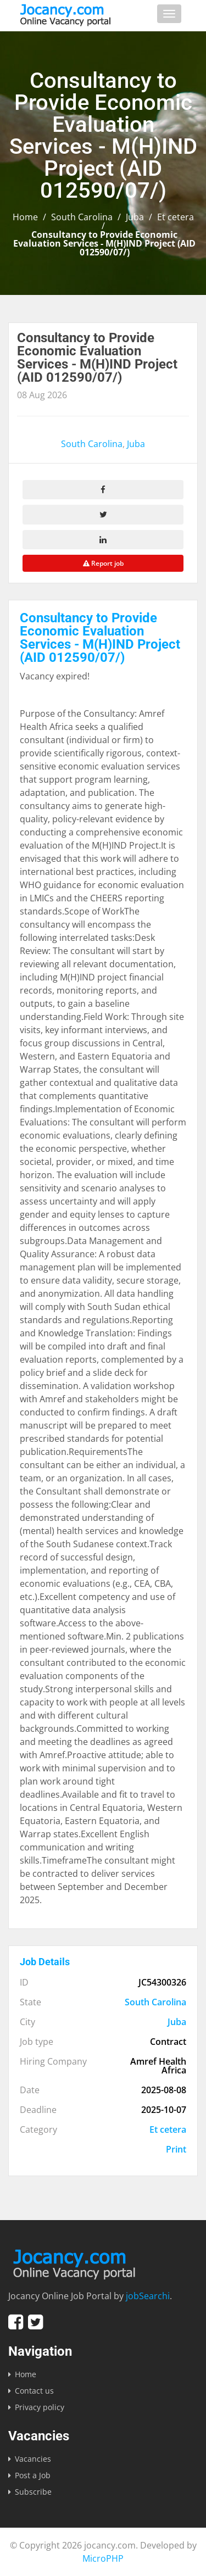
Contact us (34, 2390)
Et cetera (175, 217)
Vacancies (33, 2459)
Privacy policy (39, 2407)
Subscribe (33, 2491)
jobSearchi (148, 2296)
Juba (135, 217)
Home (25, 217)
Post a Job (33, 2475)
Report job (103, 563)
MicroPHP (103, 2558)
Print (176, 2149)
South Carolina (82, 217)
